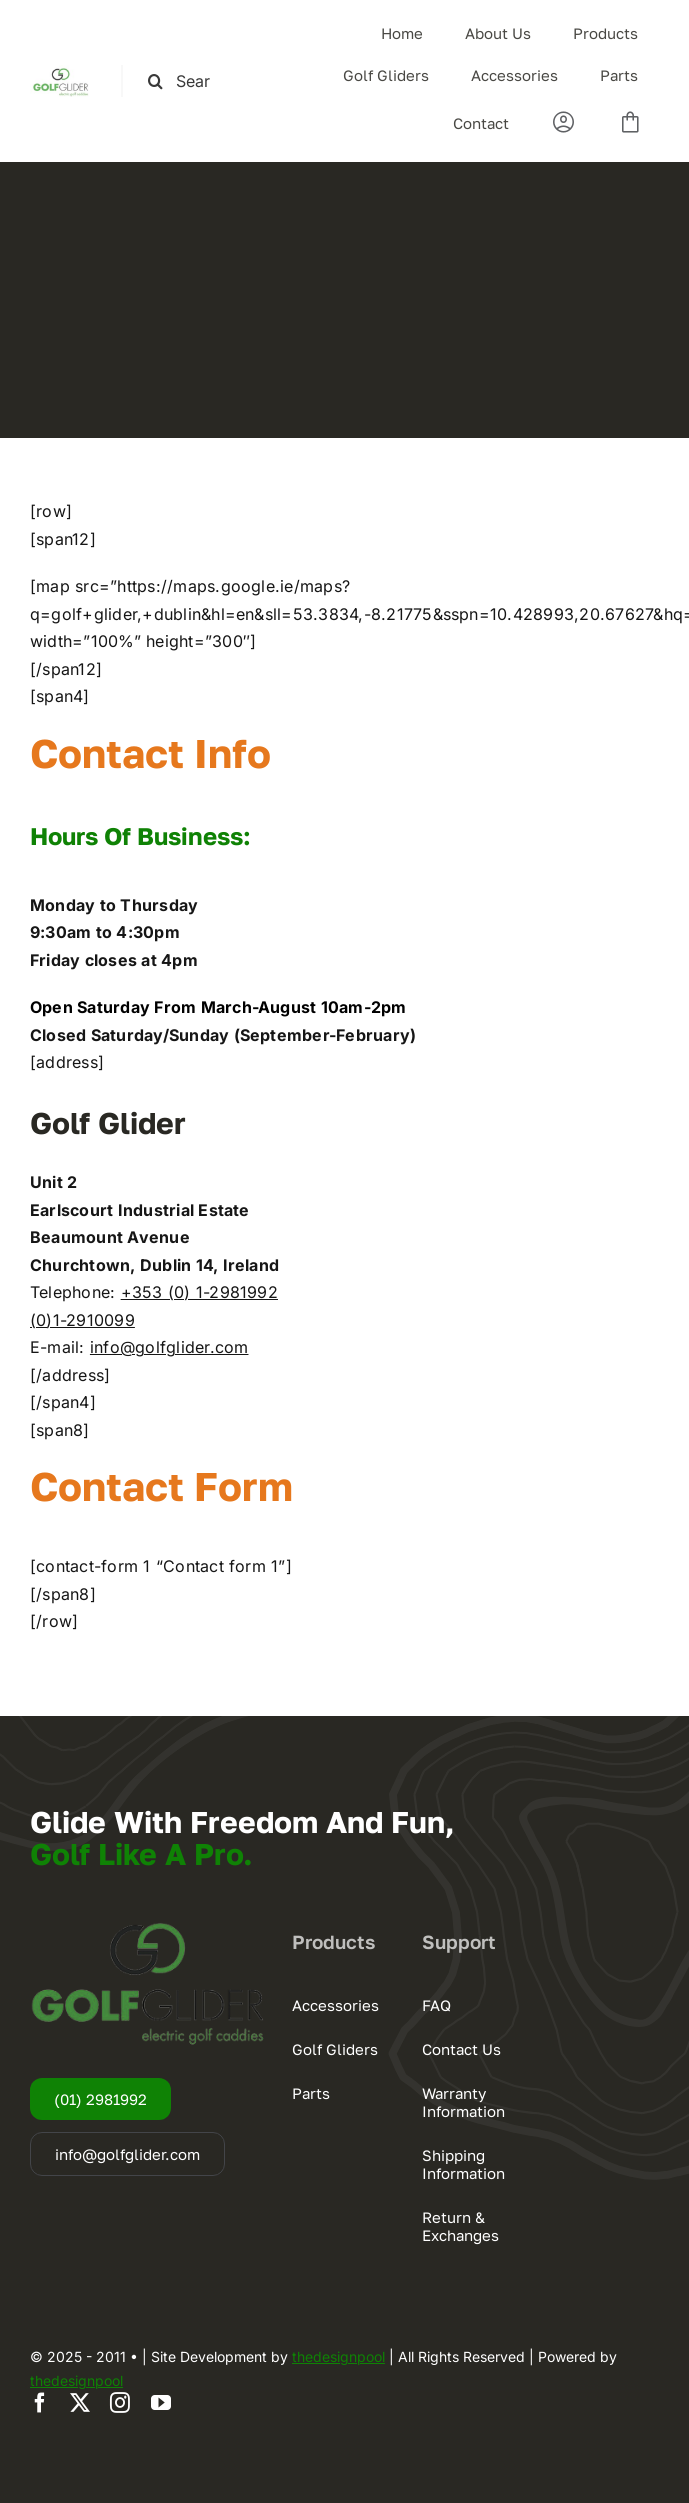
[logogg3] (60, 73)
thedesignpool (338, 2356)
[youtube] (161, 2403)
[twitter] (80, 2403)
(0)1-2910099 (82, 1320)
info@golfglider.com (169, 1347)
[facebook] (40, 2403)
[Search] (155, 81)
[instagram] (120, 2403)
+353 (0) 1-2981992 (199, 1292)
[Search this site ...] (187, 81)
